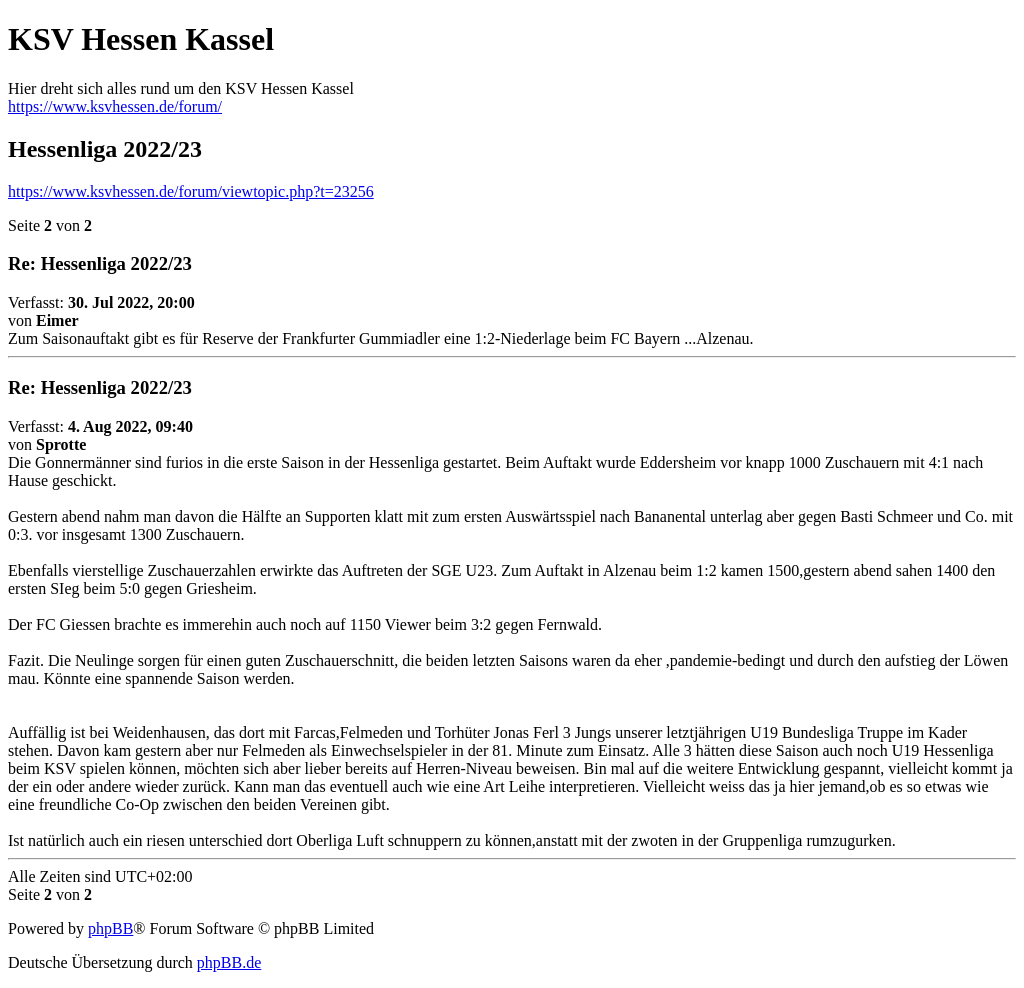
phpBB (110, 928)
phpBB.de (229, 962)
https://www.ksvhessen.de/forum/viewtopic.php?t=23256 (191, 191)
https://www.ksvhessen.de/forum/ (115, 106)
